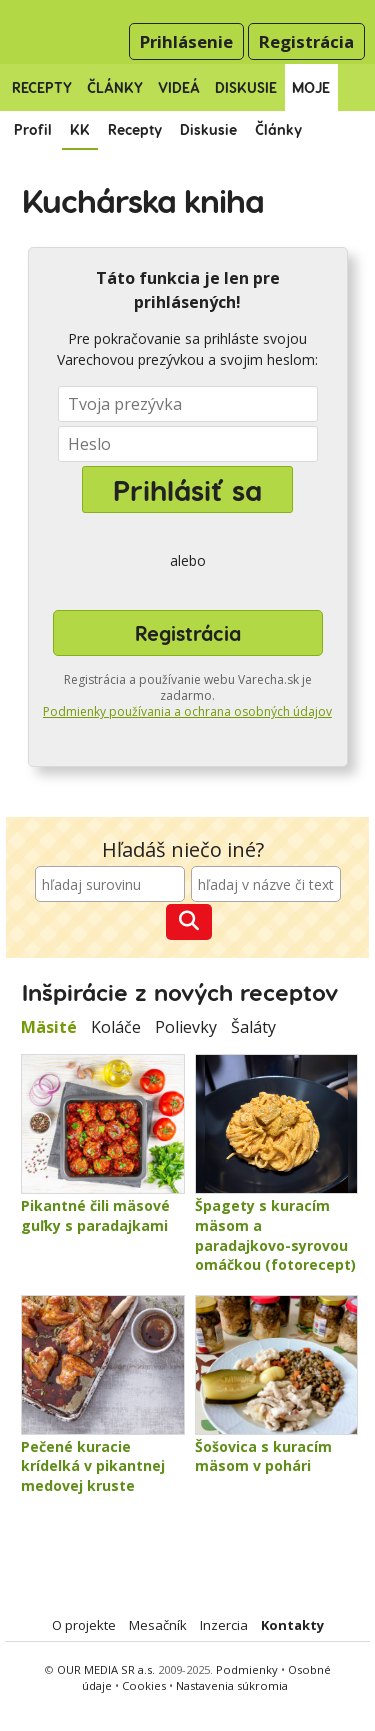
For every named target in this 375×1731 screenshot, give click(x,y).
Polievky (186, 1027)
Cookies (144, 1685)
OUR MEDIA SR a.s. (106, 1669)
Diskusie (246, 87)
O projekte (84, 1625)
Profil (33, 129)
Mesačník (158, 1625)
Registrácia (306, 41)
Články (115, 87)
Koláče (116, 1027)
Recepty (42, 87)
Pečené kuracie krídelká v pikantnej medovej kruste (93, 1466)
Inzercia (224, 1625)
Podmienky (247, 1669)
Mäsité (49, 1027)
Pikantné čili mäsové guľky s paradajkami (95, 1215)
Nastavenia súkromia (232, 1685)
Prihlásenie (186, 41)
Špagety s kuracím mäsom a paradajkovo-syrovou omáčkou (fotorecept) (275, 1235)
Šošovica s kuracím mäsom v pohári (263, 1456)
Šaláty (253, 1027)
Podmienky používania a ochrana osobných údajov (187, 711)
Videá (179, 87)
